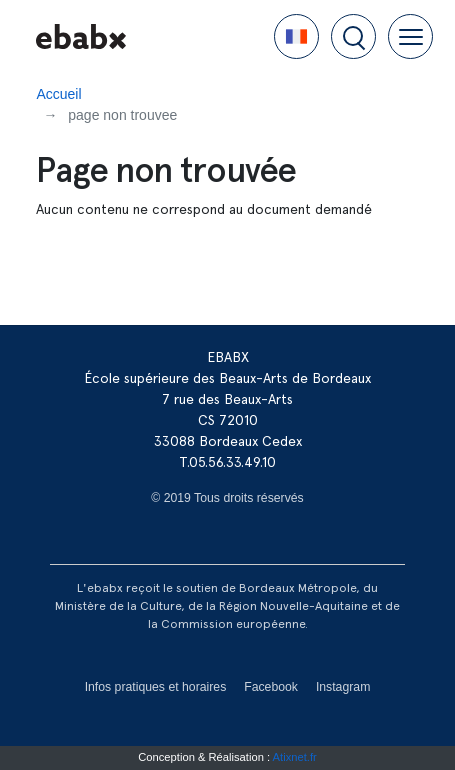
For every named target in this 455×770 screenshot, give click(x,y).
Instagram (343, 687)
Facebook (271, 687)
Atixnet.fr (295, 757)
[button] (296, 36)
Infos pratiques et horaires (156, 687)
